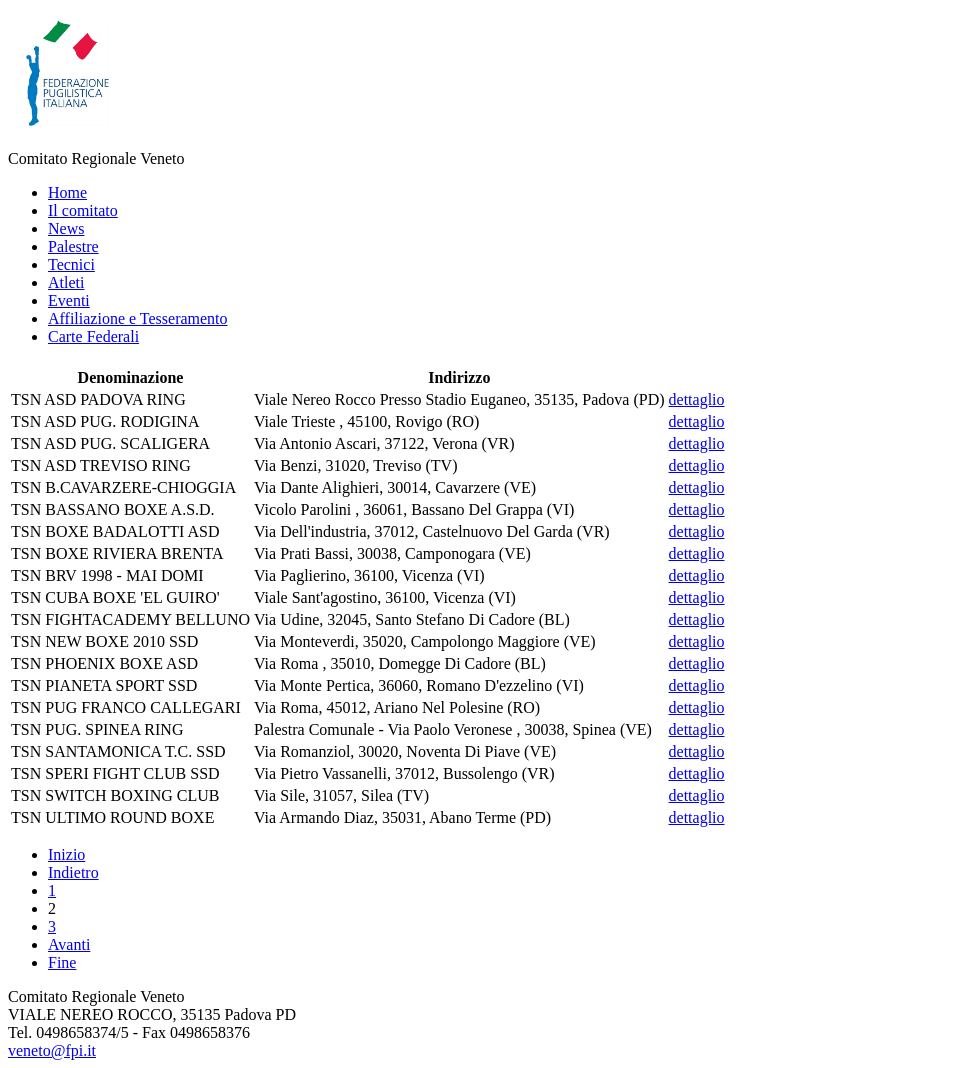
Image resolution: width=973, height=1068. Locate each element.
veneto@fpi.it (52, 1050)
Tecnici (71, 264)
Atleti (66, 282)
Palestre (73, 246)
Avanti (69, 944)
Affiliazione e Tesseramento (138, 318)
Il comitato (83, 210)
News (66, 228)
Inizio (66, 854)
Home (67, 192)
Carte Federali (93, 336)
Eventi (69, 300)
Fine (62, 962)
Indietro (73, 872)
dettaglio (697, 399)
